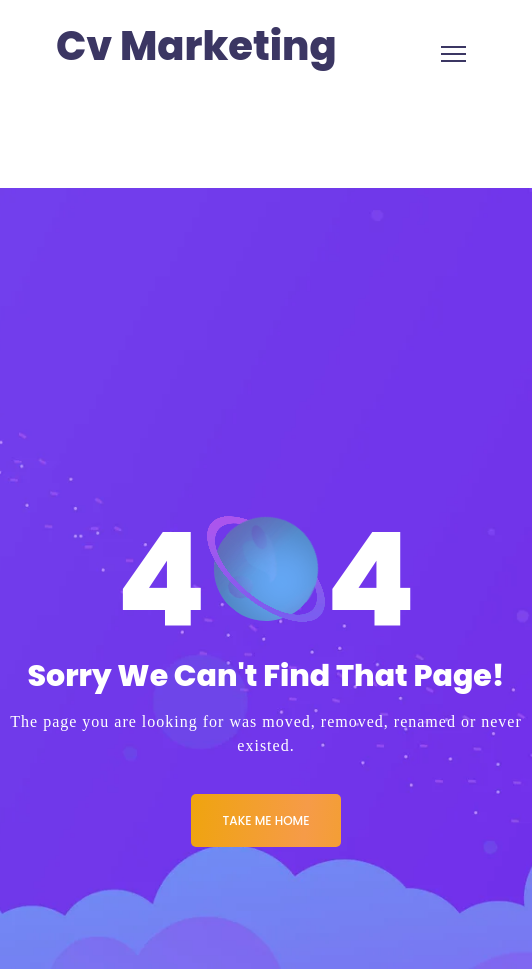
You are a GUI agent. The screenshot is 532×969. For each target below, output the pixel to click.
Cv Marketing (196, 46)
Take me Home (266, 820)
